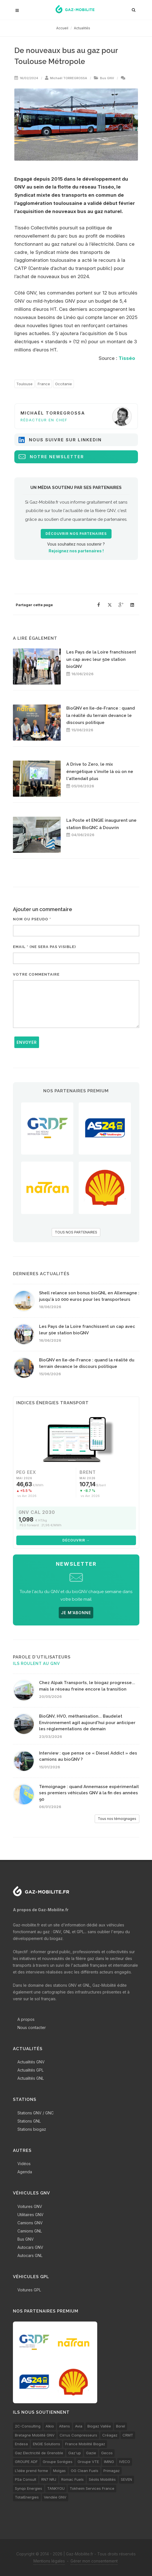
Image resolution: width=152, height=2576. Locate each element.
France (44, 384)
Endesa (21, 2444)
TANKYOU (56, 2488)
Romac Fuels (72, 2479)
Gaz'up (74, 2453)
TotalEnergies (27, 2497)
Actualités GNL (30, 2078)
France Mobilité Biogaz (85, 2444)
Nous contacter (31, 2027)
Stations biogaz (31, 2129)
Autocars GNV (30, 2247)
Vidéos (24, 2163)
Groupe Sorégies (57, 2461)
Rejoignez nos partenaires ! (76, 550)
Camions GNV (30, 2222)
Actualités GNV (31, 2061)
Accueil (62, 28)
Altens (64, 2426)
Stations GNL (29, 2121)
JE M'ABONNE (76, 1612)
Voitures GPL (29, 2289)
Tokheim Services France (92, 2488)
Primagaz (111, 2470)
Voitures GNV (29, 2206)
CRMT (127, 2435)
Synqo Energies (28, 2488)
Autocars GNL (29, 2255)
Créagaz (109, 2435)
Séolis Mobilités (102, 2479)
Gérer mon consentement (94, 2561)
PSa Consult (25, 2479)
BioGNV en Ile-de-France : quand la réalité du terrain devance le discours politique (100, 715)
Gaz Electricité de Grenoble (39, 2453)
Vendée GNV (55, 2497)
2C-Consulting (27, 2426)
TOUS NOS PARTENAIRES (76, 1232)
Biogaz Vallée (99, 2426)
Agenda (24, 2171)
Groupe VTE (88, 2461)
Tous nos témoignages (117, 1819)
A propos (26, 2019)
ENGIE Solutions (46, 2444)
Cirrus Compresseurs (78, 2435)
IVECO (124, 2461)
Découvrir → (76, 1540)
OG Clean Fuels (84, 2470)
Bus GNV (107, 78)
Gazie (91, 2453)
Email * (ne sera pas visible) (44, 947)
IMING (109, 2461)
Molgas (59, 2470)
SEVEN (126, 2479)
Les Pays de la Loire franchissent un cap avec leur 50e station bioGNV (101, 659)
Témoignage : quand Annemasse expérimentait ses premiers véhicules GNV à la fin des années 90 (89, 1793)
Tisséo (127, 358)
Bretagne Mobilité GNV (35, 2435)
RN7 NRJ (48, 2479)
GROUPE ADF (26, 2461)
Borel (120, 2426)
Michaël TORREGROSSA (68, 78)
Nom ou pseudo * (32, 919)
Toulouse (24, 384)
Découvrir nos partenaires (76, 534)
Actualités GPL (30, 2070)
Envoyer (27, 1042)
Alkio (50, 2426)
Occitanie (63, 384)
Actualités (82, 28)
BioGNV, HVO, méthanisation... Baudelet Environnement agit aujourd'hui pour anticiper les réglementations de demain (87, 1722)
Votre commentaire (36, 974)
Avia (78, 2426)
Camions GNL (29, 2231)
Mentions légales (49, 2561)
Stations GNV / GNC (35, 2112)
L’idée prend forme (31, 2470)
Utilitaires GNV (30, 2214)
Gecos (107, 2453)
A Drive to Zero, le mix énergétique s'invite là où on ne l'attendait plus (99, 771)
